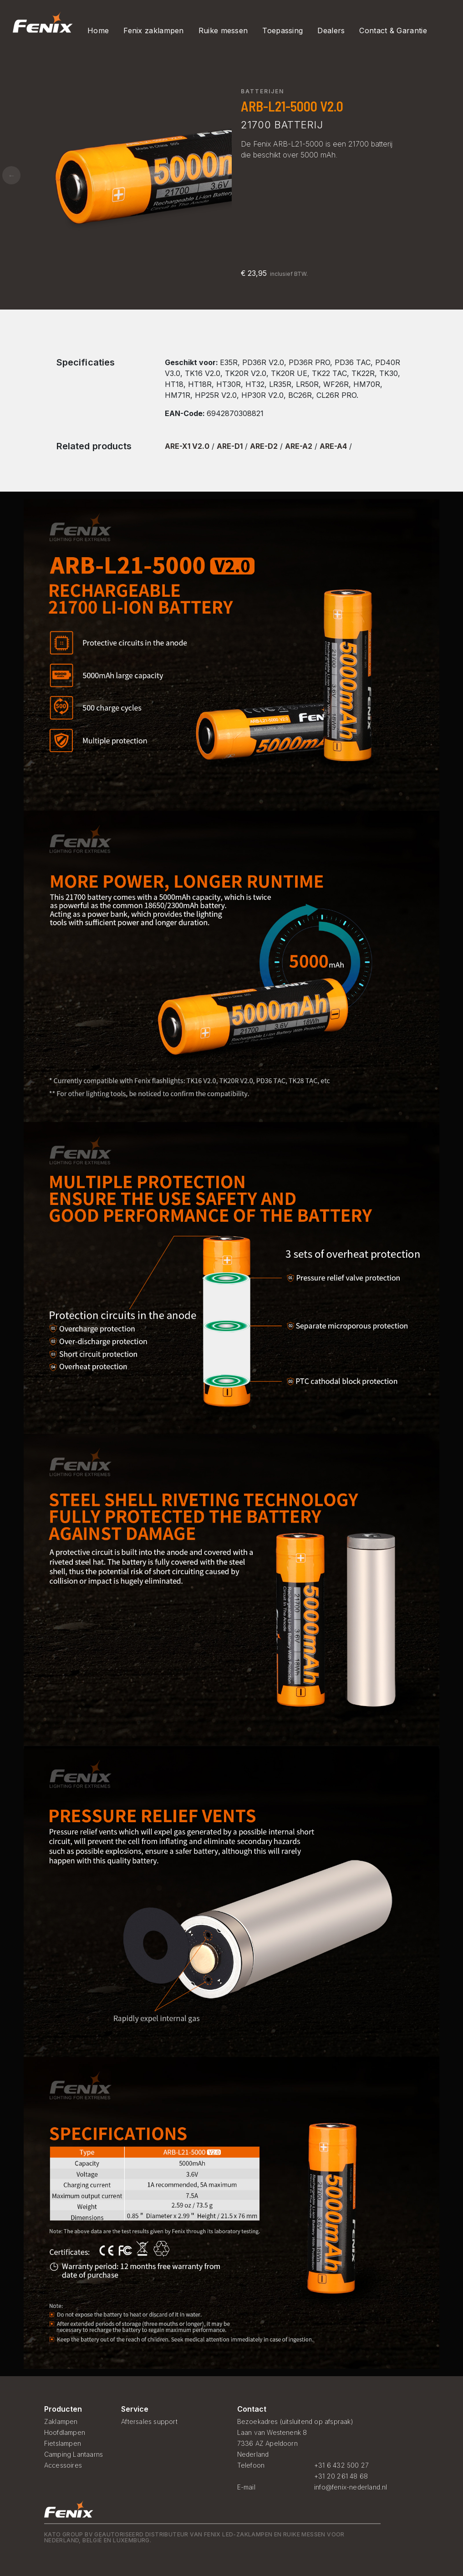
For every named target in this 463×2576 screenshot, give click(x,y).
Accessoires (63, 2465)
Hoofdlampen (64, 2432)
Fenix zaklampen (153, 30)
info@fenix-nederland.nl (350, 2487)
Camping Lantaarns (73, 2454)
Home (98, 30)
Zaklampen (61, 2421)
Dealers (331, 30)
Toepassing (282, 30)
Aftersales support (149, 2421)
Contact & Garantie (393, 30)
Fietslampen (62, 2443)
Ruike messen (223, 30)
